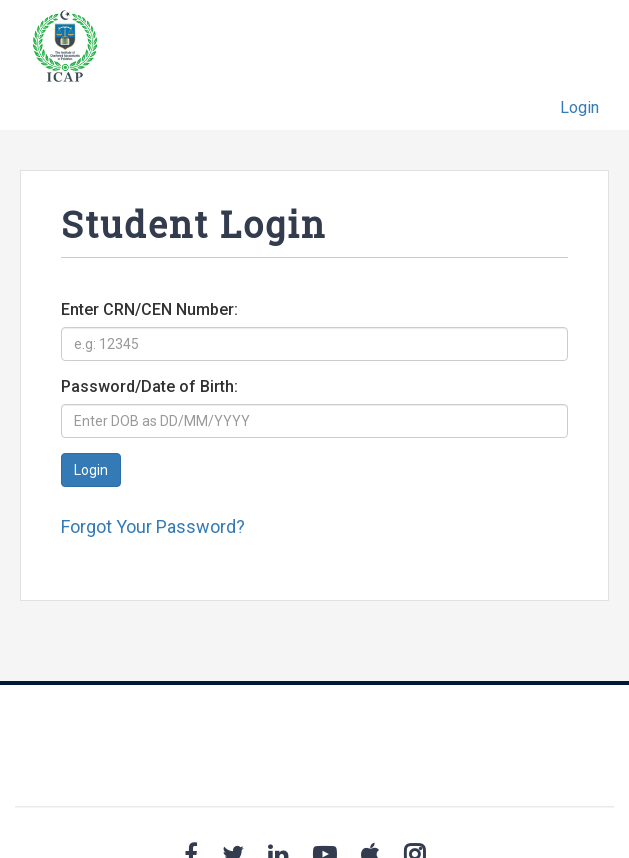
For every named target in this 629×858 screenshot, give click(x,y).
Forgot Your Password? (153, 526)
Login (579, 107)
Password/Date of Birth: (149, 386)
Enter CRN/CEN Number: (149, 309)
